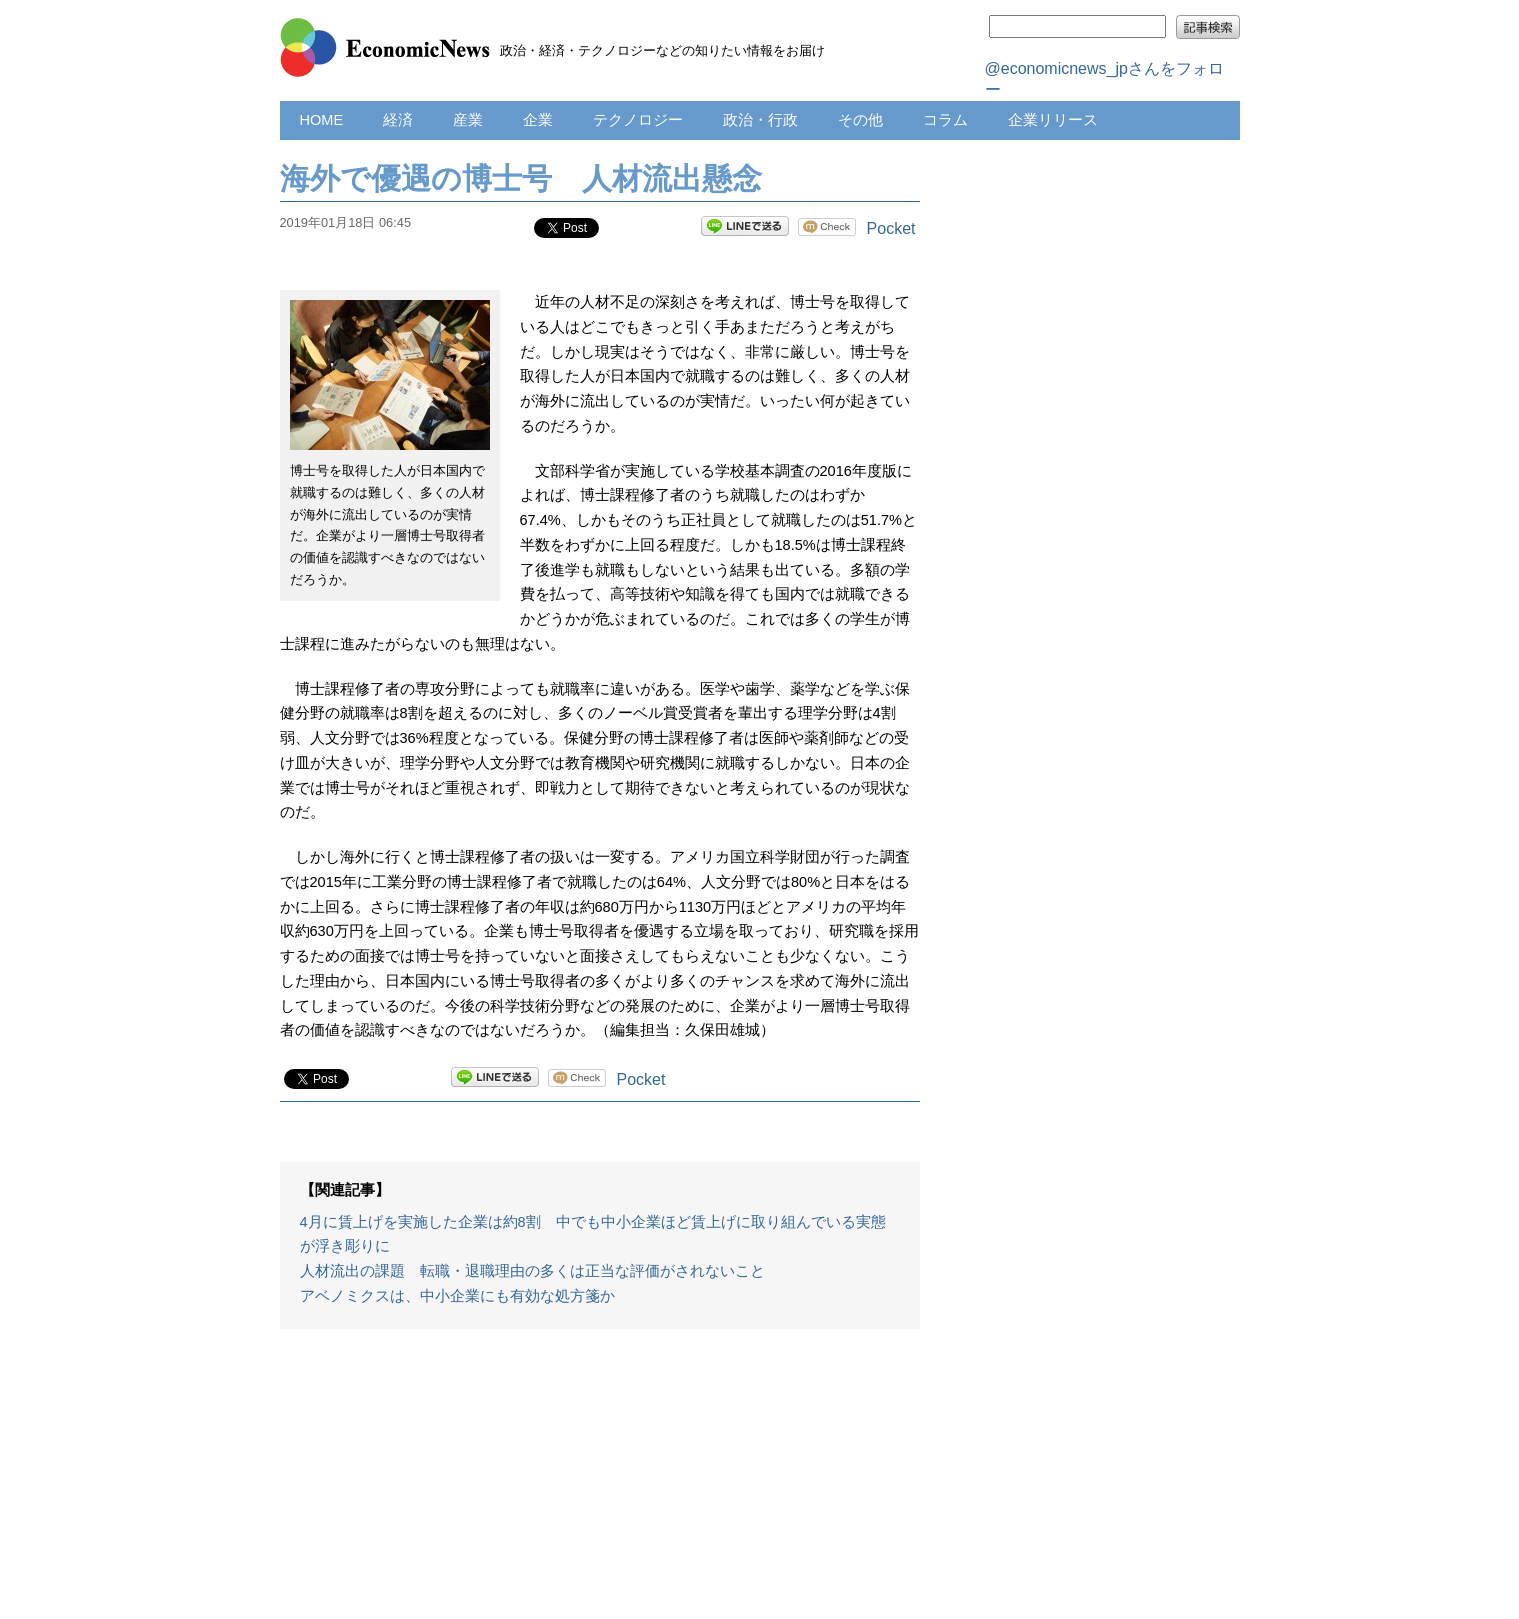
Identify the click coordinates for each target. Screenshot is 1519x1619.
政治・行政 (760, 120)
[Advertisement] (600, 1484)
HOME (322, 120)
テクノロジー (638, 120)
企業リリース (1053, 120)
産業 (468, 120)
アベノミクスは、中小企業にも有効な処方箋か (457, 1296)
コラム (945, 120)
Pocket (891, 228)
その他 (860, 120)
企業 (538, 120)
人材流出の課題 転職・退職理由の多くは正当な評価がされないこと (532, 1271)
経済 (398, 120)
